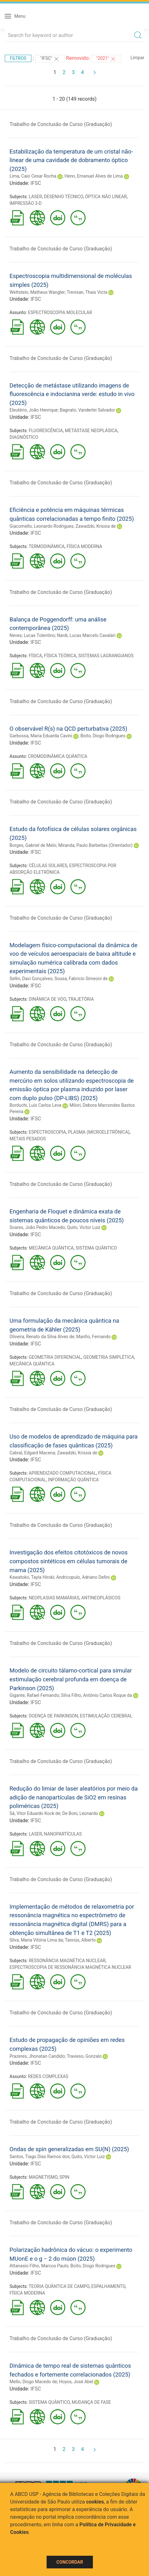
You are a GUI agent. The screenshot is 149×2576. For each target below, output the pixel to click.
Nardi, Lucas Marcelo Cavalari (86, 635)
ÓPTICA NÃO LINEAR (106, 196)
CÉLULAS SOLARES (48, 865)
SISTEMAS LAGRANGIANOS (106, 655)
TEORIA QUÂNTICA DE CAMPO (59, 2286)
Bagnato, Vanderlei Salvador (87, 410)
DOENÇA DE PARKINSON (53, 1715)
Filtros (18, 58)
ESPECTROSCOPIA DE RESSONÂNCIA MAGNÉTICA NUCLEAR (70, 1967)
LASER (35, 196)
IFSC (35, 183)
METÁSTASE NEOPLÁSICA (91, 430)
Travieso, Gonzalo (84, 2056)
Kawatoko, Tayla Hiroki (32, 1577)
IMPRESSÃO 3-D (26, 203)
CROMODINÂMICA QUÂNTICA (57, 756)
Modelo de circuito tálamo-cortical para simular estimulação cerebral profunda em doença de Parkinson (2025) (71, 1679)
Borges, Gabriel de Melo (33, 845)
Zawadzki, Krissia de (95, 526)
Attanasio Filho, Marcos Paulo (39, 2265)
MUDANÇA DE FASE (91, 2402)
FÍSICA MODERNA (84, 546)
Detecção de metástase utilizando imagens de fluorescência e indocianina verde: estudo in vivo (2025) (72, 394)
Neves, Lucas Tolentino (32, 635)
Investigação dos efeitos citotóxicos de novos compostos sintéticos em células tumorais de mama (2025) (68, 1561)
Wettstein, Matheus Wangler (37, 292)
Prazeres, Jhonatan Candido (37, 2056)
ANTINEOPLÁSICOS (100, 1597)
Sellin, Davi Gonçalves (31, 978)
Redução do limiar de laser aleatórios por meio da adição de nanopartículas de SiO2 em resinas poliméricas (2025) (74, 1797)
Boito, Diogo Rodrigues (103, 735)
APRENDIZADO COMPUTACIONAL (62, 1473)
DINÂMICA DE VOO (47, 999)
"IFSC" (50, 59)
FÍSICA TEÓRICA (60, 655)
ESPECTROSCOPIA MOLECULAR (60, 312)
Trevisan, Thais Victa (87, 292)
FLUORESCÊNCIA (46, 430)
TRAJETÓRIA (81, 999)
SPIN (64, 2177)
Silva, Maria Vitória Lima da (36, 1940)
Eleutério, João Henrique (34, 410)
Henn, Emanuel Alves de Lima (93, 176)
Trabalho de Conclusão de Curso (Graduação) (61, 124)
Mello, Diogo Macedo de (33, 2381)
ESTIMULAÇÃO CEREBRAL (106, 1715)
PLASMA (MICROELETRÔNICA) (98, 1132)
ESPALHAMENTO (108, 2286)
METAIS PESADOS (28, 1138)
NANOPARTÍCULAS (63, 1833)
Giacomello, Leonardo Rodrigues (42, 526)
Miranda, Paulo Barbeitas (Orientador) (95, 845)
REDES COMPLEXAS (48, 2076)
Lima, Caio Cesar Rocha (33, 176)
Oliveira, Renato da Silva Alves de (42, 1336)
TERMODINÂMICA (46, 546)
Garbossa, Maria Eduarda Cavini (41, 735)
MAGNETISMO (43, 2177)
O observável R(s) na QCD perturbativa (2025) (68, 728)
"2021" (106, 59)
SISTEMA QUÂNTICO (96, 1247)
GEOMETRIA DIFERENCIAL (55, 1357)
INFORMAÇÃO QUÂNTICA (73, 1479)
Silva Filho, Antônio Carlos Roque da (96, 1695)
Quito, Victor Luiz (83, 1227)
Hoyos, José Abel (76, 2381)
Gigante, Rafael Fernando (34, 1695)
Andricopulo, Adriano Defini (83, 1577)
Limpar (137, 57)
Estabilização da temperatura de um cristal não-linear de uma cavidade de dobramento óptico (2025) (71, 160)
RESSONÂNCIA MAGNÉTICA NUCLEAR (67, 1960)
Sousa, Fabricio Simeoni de (81, 978)
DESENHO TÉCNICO (63, 196)
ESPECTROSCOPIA (47, 1132)
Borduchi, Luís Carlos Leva (35, 1105)
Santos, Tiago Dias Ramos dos (39, 2156)
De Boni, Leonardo (80, 1813)
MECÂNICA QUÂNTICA (51, 1247)
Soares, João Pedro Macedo (37, 1227)
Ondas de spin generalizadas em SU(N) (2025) (69, 2149)
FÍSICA (35, 655)
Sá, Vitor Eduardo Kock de (35, 1813)
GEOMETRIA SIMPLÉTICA (108, 1357)
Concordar (69, 2562)
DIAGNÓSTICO (24, 437)
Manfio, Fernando (93, 1336)
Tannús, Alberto (80, 1940)
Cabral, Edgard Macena (32, 1452)
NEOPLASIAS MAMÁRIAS (54, 1597)
